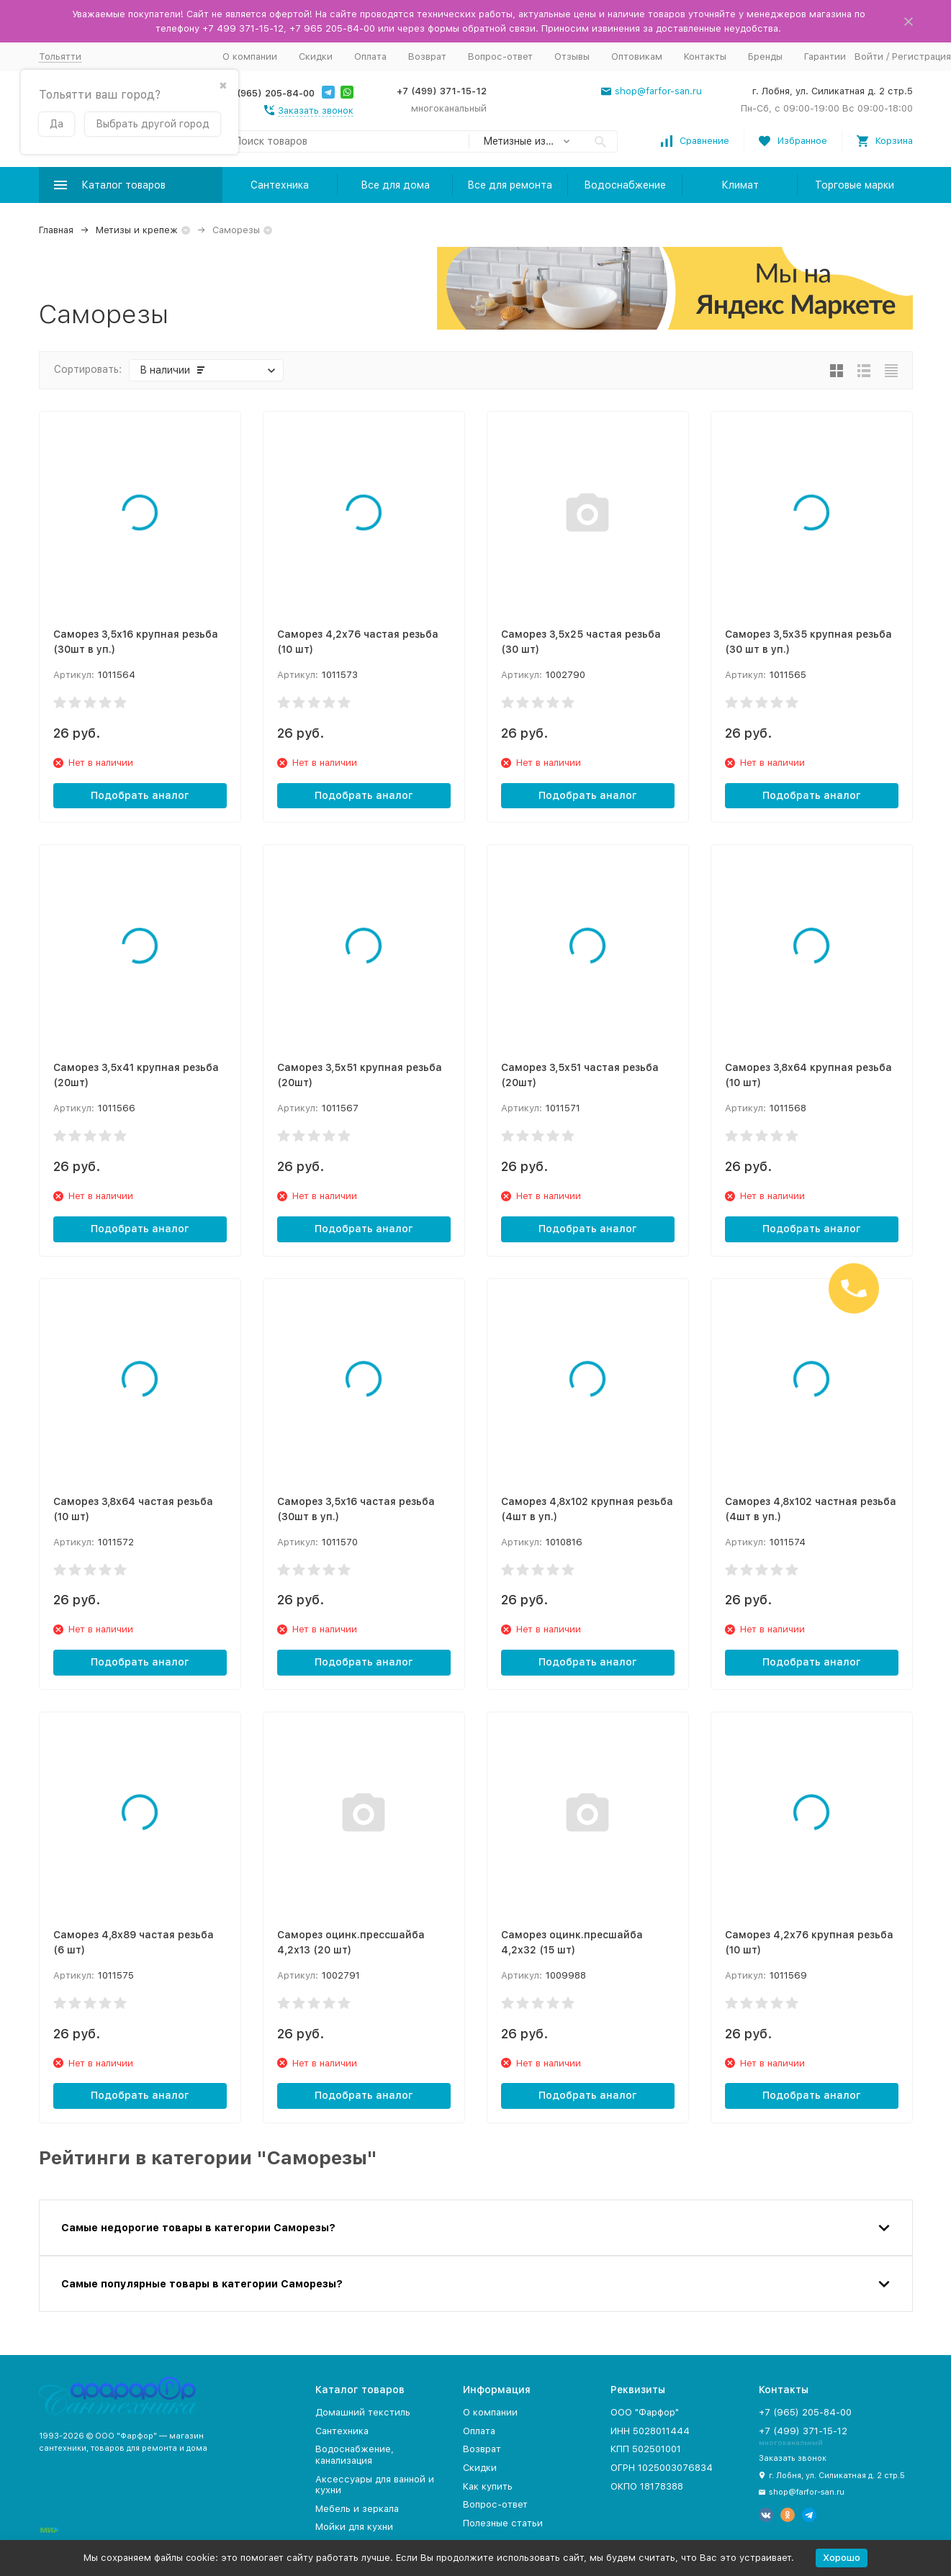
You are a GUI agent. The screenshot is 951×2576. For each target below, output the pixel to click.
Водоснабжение (625, 185)
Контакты (705, 56)
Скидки (316, 56)
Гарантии (825, 56)
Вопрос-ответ (500, 56)
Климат (740, 185)
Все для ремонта (509, 185)
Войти (869, 56)
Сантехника (280, 185)
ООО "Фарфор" (644, 2412)
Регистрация (921, 56)
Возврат (427, 56)
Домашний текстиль (362, 2412)
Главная (56, 230)
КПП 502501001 (645, 2449)
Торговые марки (854, 185)
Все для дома (395, 185)
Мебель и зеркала (357, 2508)
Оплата (370, 56)
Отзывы (572, 56)
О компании (249, 56)
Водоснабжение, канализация (354, 2455)
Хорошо (841, 2557)
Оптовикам (636, 56)
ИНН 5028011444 (650, 2431)
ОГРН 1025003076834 (661, 2467)
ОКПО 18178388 (646, 2486)
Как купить (488, 2486)
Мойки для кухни (354, 2526)
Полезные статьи (503, 2523)
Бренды (765, 56)
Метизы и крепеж (137, 230)
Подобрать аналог (140, 795)
